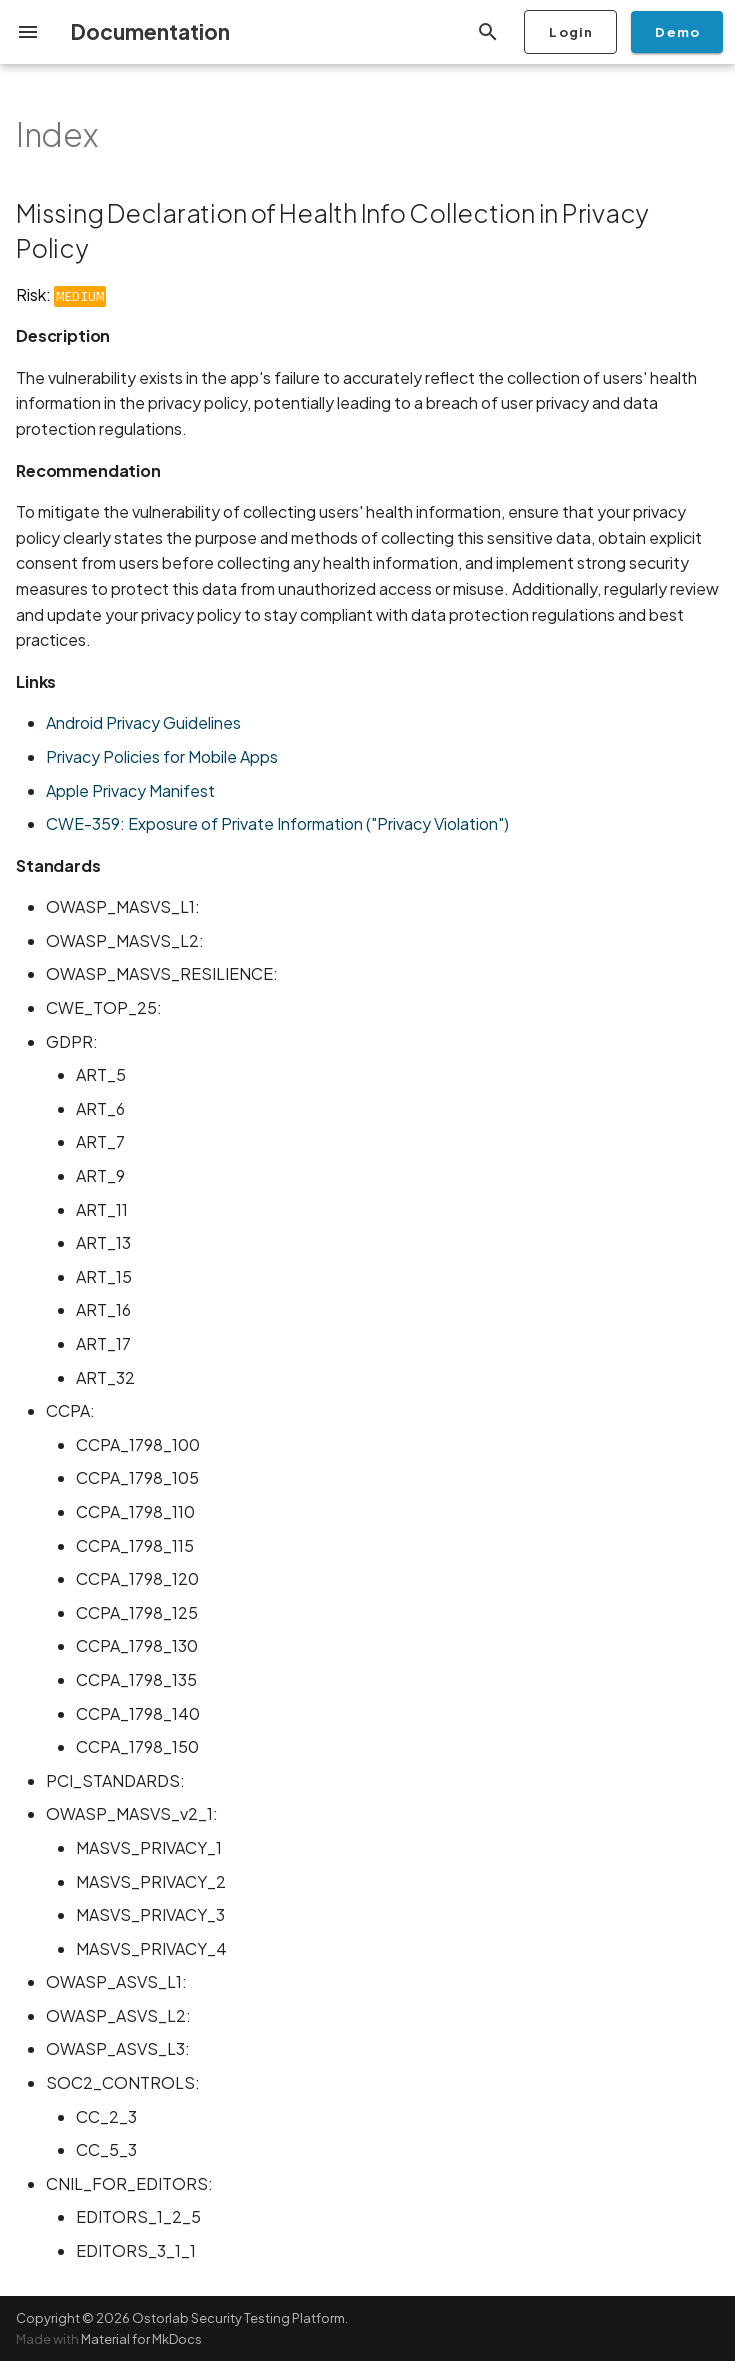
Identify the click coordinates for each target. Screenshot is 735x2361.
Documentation (150, 31)
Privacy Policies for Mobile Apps (162, 756)
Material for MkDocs (141, 2339)
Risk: (61, 294)
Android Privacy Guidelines (143, 722)
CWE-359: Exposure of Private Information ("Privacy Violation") (277, 823)
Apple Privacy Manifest (130, 790)
